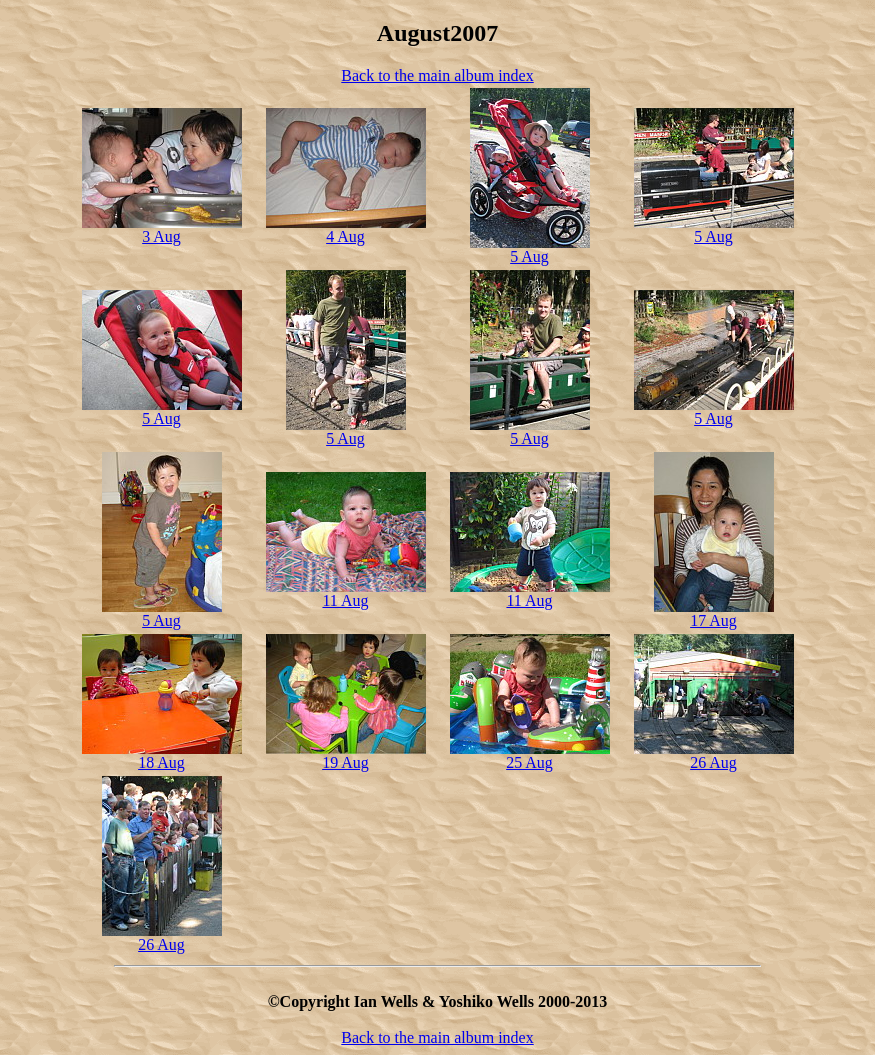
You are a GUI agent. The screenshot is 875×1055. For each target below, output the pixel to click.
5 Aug (529, 256)
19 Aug (345, 762)
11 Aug (345, 600)
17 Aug (713, 620)
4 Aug (345, 236)
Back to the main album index (437, 75)
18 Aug (161, 762)
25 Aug (529, 762)
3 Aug (161, 236)
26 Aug (713, 762)
